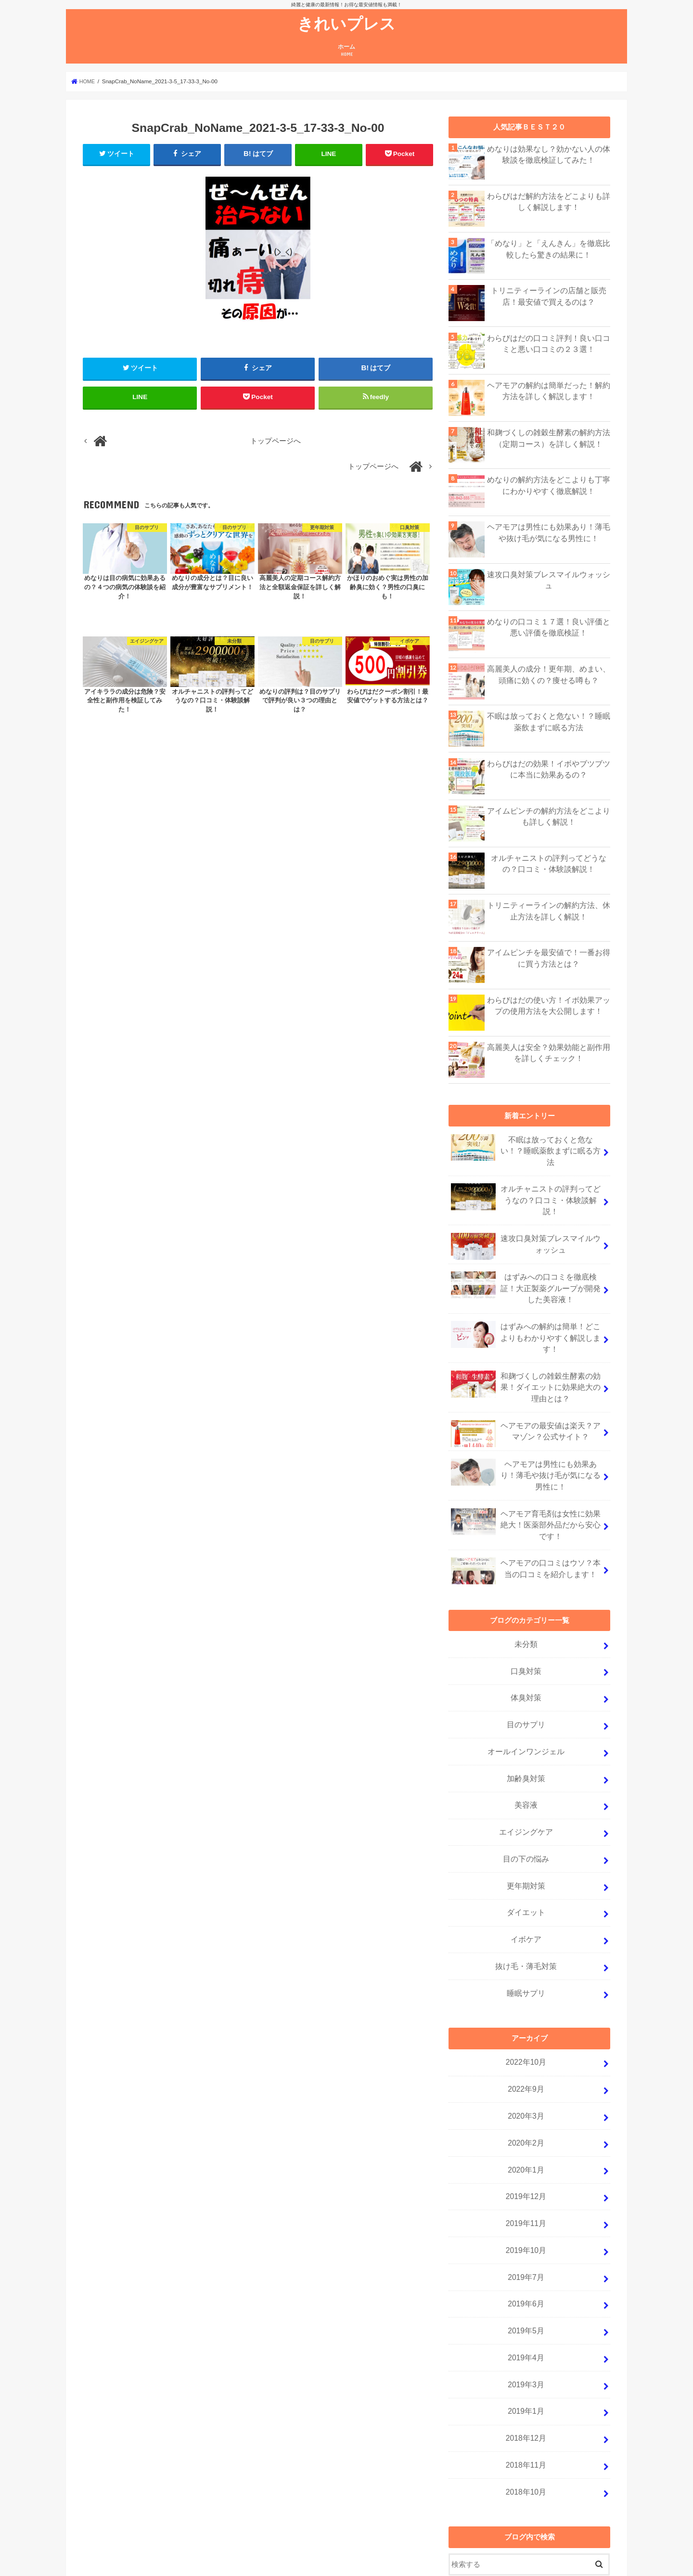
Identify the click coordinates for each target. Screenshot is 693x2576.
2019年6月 (526, 2226)
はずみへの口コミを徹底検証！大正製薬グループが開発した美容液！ (525, 1263)
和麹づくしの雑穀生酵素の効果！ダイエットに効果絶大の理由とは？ (525, 1348)
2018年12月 (526, 2353)
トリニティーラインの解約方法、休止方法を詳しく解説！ (549, 910)
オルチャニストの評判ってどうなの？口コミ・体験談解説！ (549, 863)
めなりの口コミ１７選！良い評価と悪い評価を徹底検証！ (549, 627)
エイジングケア (526, 1776)
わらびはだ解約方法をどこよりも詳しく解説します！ (549, 201)
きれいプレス (346, 23)
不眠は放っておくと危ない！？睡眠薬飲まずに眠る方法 (549, 721)
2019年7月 (526, 2200)
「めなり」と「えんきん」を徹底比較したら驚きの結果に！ (549, 248)
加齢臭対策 (526, 1725)
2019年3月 (526, 2302)
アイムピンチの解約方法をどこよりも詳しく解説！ (549, 816)
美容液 (526, 1751)
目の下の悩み (526, 1802)
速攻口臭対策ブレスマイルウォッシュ (549, 574)
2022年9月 (526, 2022)
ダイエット (526, 1852)
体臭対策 (526, 1649)
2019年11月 (526, 2149)
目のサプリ (526, 1674)
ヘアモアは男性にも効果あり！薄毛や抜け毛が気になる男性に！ (549, 532)
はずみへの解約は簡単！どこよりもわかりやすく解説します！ (525, 1308)
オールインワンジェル (526, 1700)
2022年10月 (526, 1997)
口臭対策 (526, 1623)
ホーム (346, 50)
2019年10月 (526, 2175)
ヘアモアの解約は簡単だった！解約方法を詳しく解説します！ (549, 390)
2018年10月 (526, 2404)
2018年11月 (526, 2378)
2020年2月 (526, 2073)
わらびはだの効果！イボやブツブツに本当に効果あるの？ (549, 769)
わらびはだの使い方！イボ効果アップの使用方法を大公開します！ (549, 1005)
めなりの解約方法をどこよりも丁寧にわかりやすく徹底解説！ (549, 485)
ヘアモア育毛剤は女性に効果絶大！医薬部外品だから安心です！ (525, 1480)
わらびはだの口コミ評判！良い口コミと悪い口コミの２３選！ (549, 343)
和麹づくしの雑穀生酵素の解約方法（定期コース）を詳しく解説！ (548, 437)
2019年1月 (526, 2327)
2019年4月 (526, 2277)
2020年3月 (526, 2048)
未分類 (526, 1598)
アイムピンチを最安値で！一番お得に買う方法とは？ (549, 957)
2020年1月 (526, 2098)
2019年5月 (526, 2251)
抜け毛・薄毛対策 (526, 1903)
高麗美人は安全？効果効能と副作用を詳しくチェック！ (549, 1052)
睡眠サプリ (526, 1929)
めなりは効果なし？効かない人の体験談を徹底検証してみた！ (549, 154)
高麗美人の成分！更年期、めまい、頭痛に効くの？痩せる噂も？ (549, 674)
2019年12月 (526, 2124)
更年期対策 (526, 1827)
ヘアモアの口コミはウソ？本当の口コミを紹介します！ (525, 1525)
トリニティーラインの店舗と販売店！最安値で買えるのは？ (549, 295)
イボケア (526, 1878)
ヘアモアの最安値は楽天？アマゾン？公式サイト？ (525, 1393)
